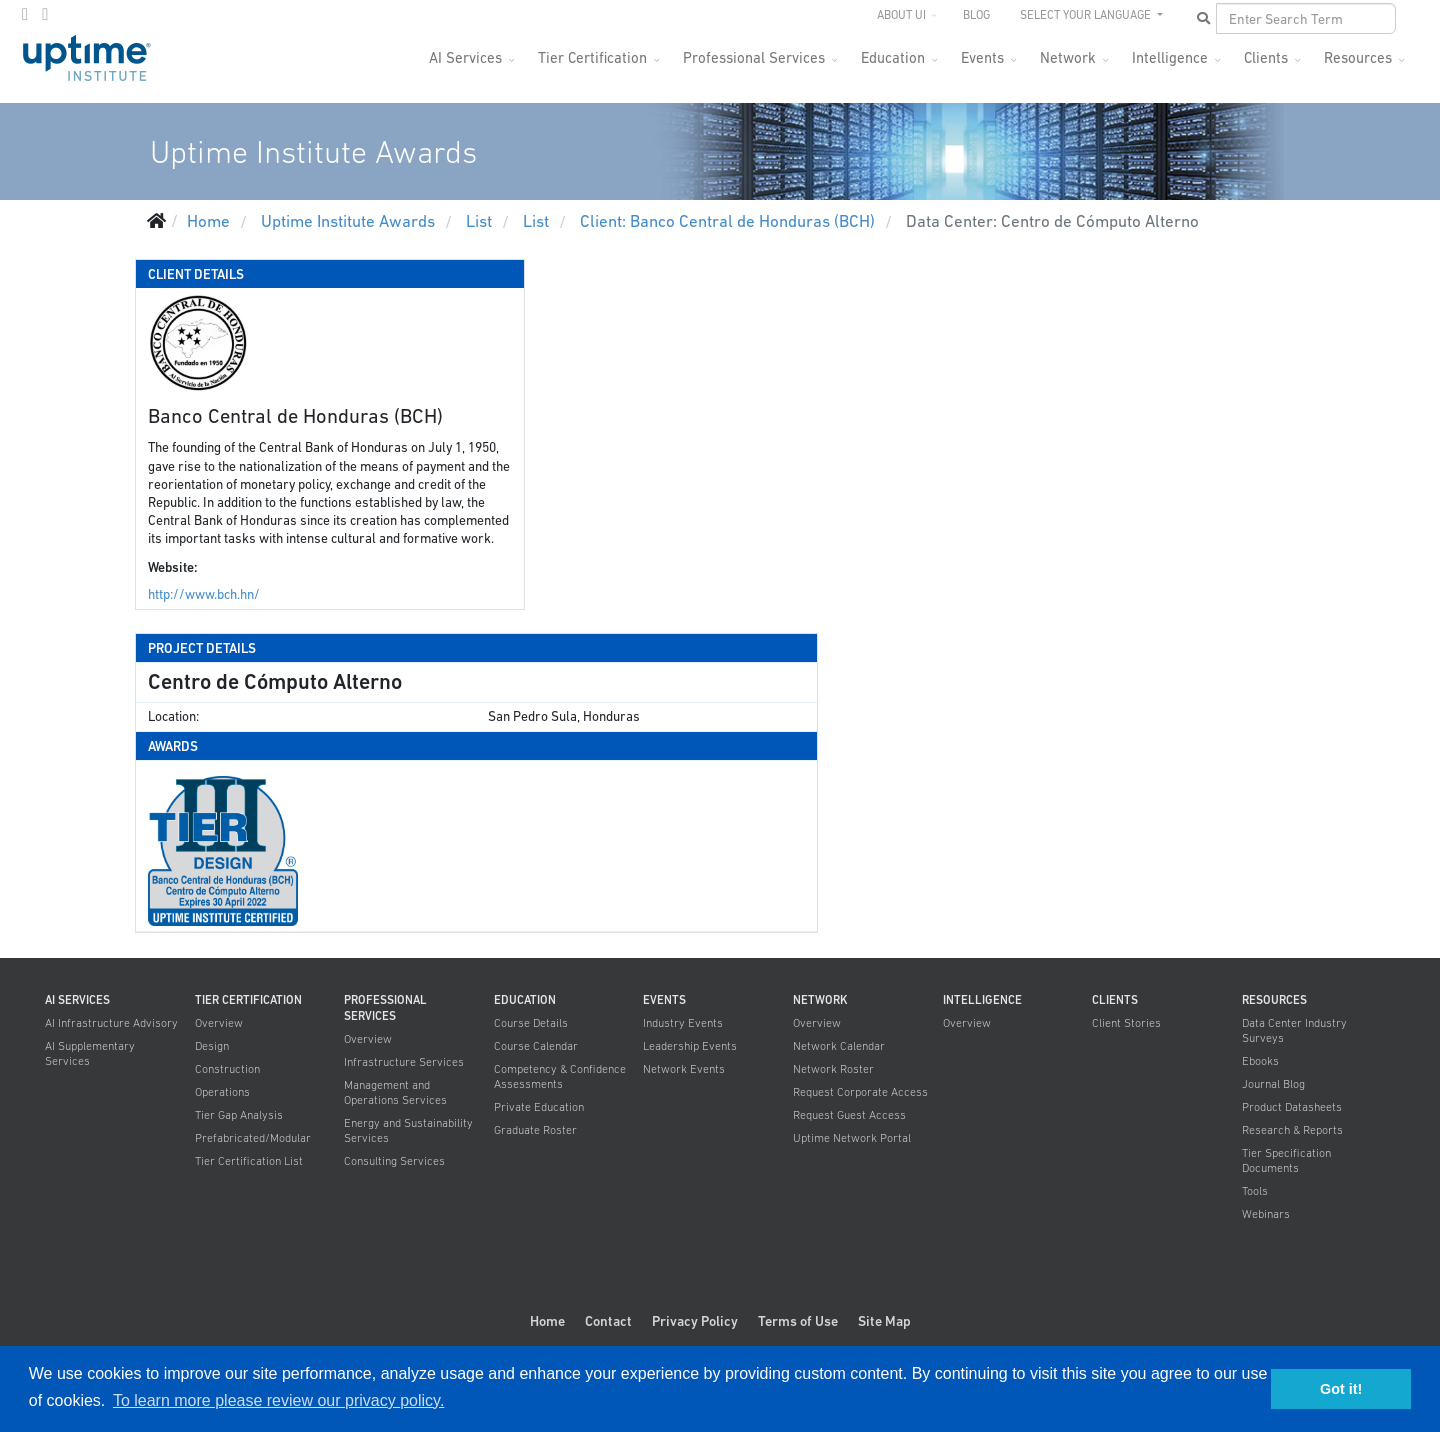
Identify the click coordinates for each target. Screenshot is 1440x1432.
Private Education (539, 1107)
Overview (219, 1023)
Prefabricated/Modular (253, 1138)
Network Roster (833, 1069)
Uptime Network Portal (852, 1138)
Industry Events (683, 1023)
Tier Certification (592, 57)
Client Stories (1126, 1023)
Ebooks (1260, 1061)
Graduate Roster (535, 1130)
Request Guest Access (849, 1115)
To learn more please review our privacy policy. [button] (278, 1400)
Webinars (1266, 1214)
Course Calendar (536, 1046)
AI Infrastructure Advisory (111, 1023)
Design (212, 1046)
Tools (1255, 1191)
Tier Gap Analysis (239, 1115)
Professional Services (754, 57)
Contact (608, 1321)
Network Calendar (839, 1046)
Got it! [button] (1341, 1389)
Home (547, 1321)
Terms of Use (798, 1321)
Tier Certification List (249, 1161)
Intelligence (1170, 57)
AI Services (465, 57)
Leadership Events (690, 1046)
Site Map (884, 1321)
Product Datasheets (1292, 1107)
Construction (227, 1069)
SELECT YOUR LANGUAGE (1087, 15)
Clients (1266, 57)
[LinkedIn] (45, 14)
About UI (901, 15)
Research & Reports (1292, 1130)
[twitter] (25, 14)
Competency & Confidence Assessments (560, 1076)
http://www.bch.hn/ (204, 594)
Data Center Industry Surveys (1294, 1030)
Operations (222, 1092)
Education (893, 57)
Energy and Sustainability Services (408, 1130)
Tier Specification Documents (1286, 1160)
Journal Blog (1273, 1084)
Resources (1358, 57)
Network (1068, 57)
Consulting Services (394, 1161)
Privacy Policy (695, 1321)
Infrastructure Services (404, 1062)
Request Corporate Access (860, 1092)
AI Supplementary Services (90, 1053)
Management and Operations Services (395, 1092)
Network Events (684, 1069)
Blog (976, 15)
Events (982, 57)
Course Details (531, 1023)
